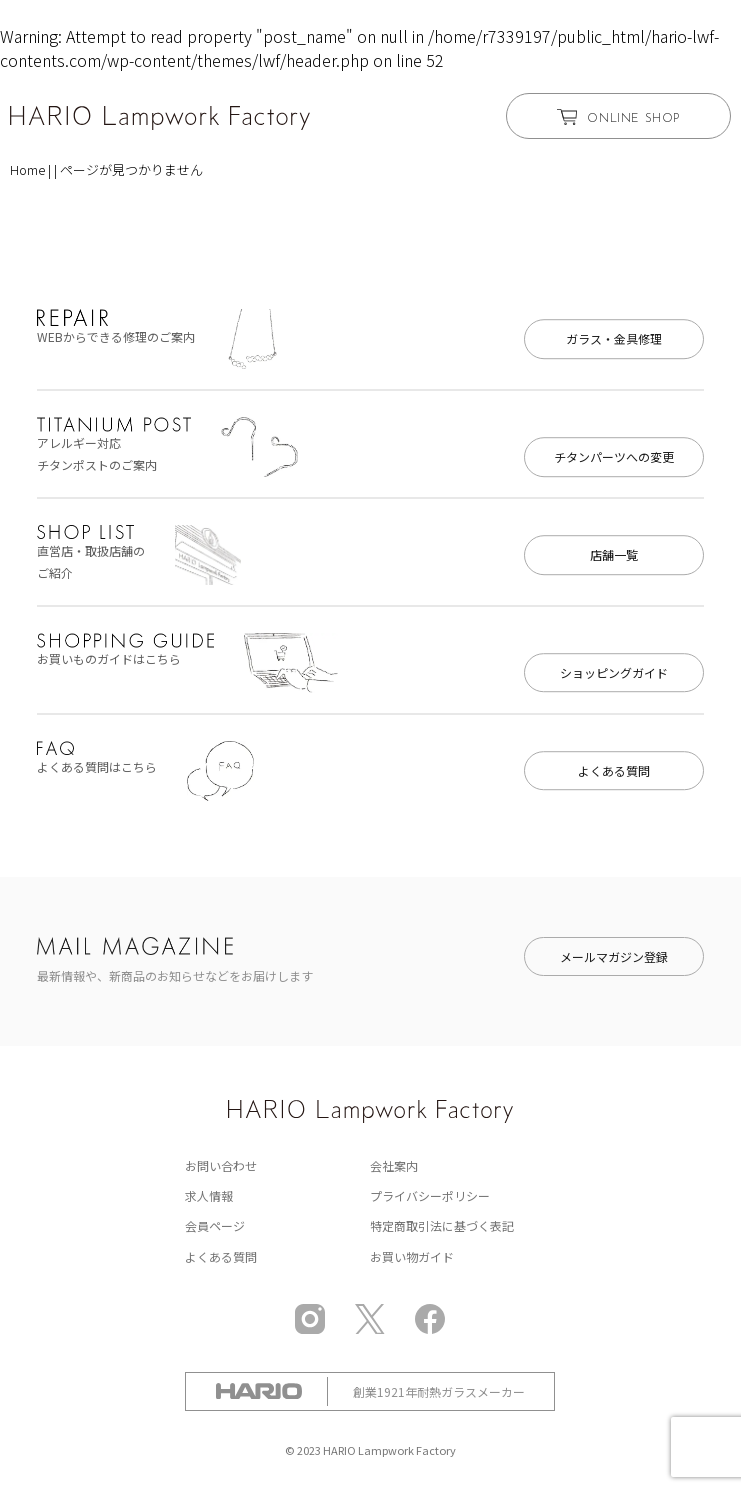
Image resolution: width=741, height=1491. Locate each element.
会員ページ (215, 1225)
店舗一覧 (614, 554)
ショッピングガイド (614, 672)
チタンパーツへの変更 (614, 456)
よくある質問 (614, 770)
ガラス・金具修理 (614, 338)
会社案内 (394, 1165)
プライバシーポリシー (430, 1195)
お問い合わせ (221, 1165)
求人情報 (209, 1195)
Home (27, 169)
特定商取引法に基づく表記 (442, 1225)
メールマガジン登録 (614, 956)
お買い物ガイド (412, 1256)
